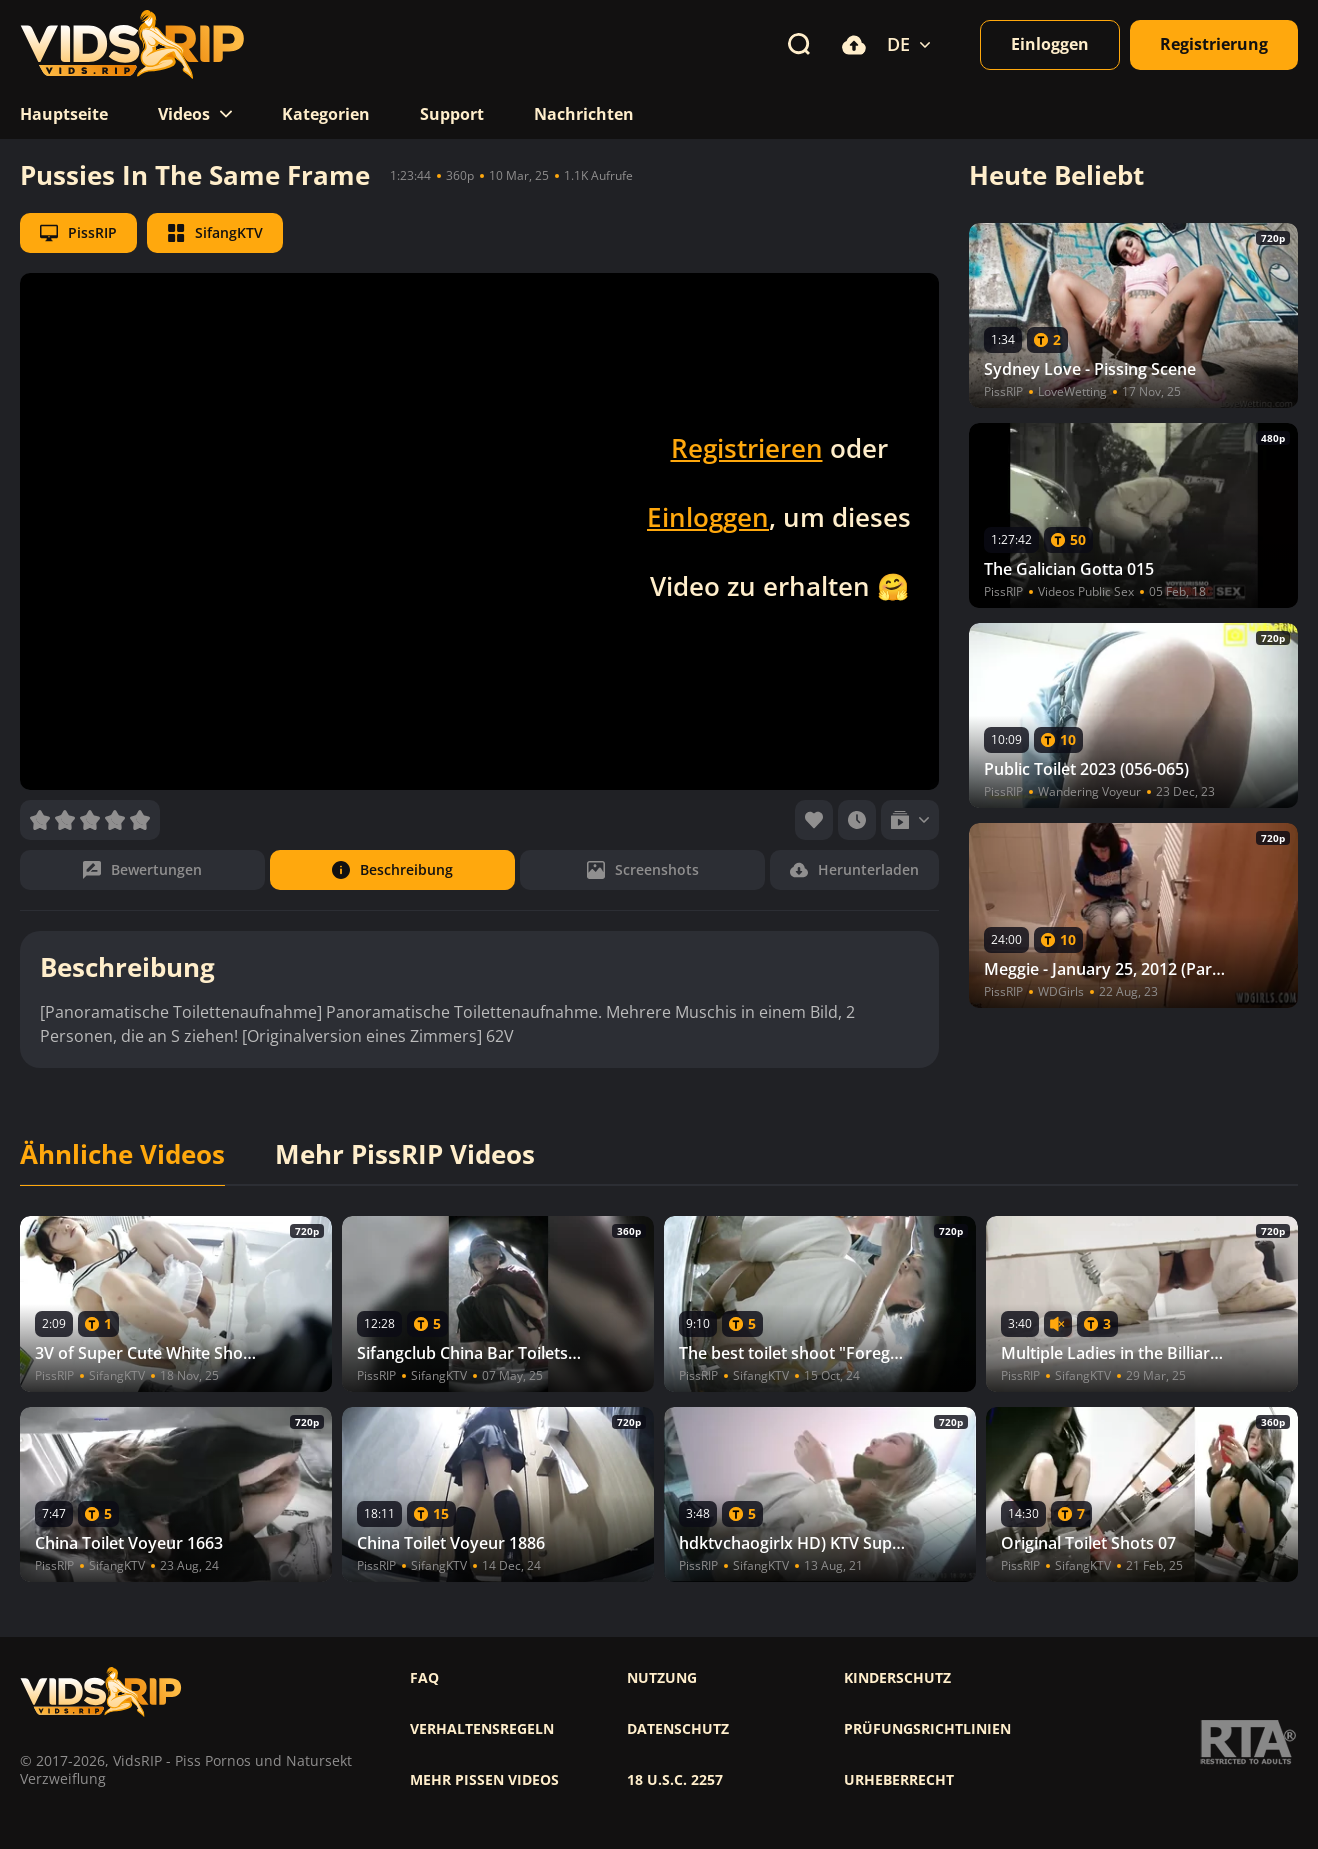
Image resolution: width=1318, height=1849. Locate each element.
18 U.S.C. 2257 (675, 1780)
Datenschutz (678, 1729)
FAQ (424, 1678)
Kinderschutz (897, 1678)
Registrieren (747, 448)
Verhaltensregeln (482, 1729)
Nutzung (662, 1678)
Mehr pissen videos (484, 1780)
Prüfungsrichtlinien (927, 1729)
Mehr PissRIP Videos (405, 1155)
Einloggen (708, 517)
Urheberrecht (899, 1780)
